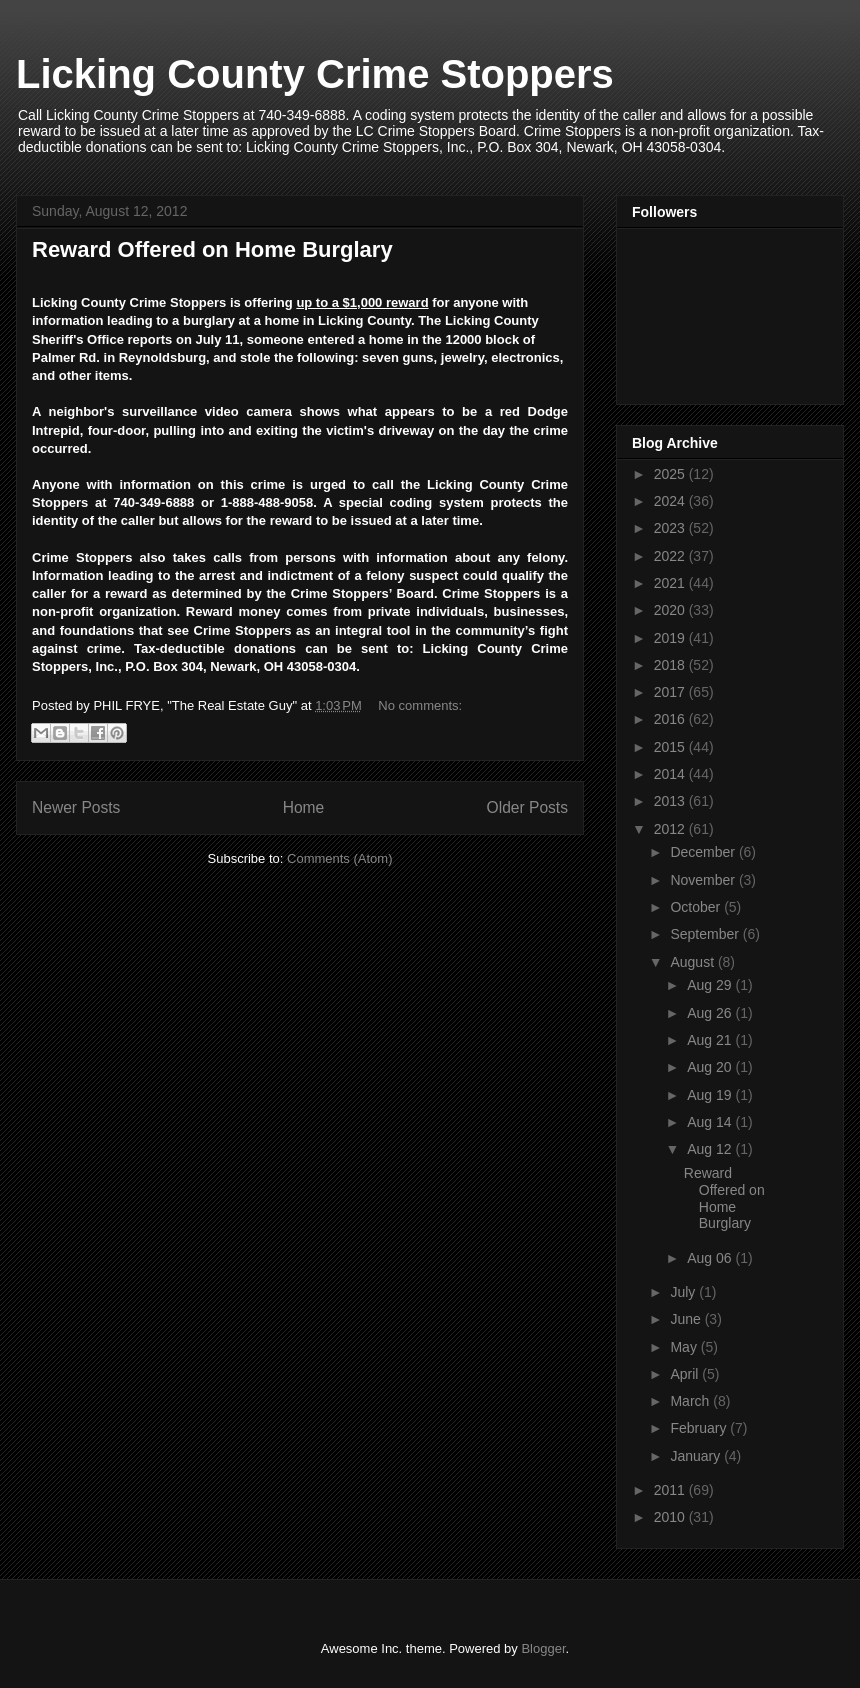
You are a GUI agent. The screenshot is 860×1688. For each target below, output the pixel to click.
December (704, 852)
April (686, 1374)
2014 (671, 774)
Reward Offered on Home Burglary (212, 249)
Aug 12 (711, 1149)
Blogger (543, 1648)
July (684, 1292)
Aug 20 (711, 1067)
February (700, 1428)
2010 (671, 1517)
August (693, 962)
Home (304, 807)
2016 (671, 719)
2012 (671, 829)
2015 (671, 747)
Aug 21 (711, 1040)
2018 (671, 665)
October (697, 907)
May (685, 1347)
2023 (671, 528)
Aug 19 (711, 1095)
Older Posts (527, 807)
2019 (671, 638)
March (691, 1401)
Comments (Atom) (339, 858)
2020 (671, 610)
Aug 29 (711, 985)
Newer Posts (76, 807)
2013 (671, 801)
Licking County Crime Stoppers (315, 74)
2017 (671, 692)
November (704, 880)
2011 (671, 1490)
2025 (671, 474)
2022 (671, 556)
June (687, 1319)
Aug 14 (711, 1122)
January (697, 1456)
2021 (671, 583)
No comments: (420, 705)
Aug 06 (711, 1258)
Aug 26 (711, 1013)
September (706, 934)
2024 (671, 501)
